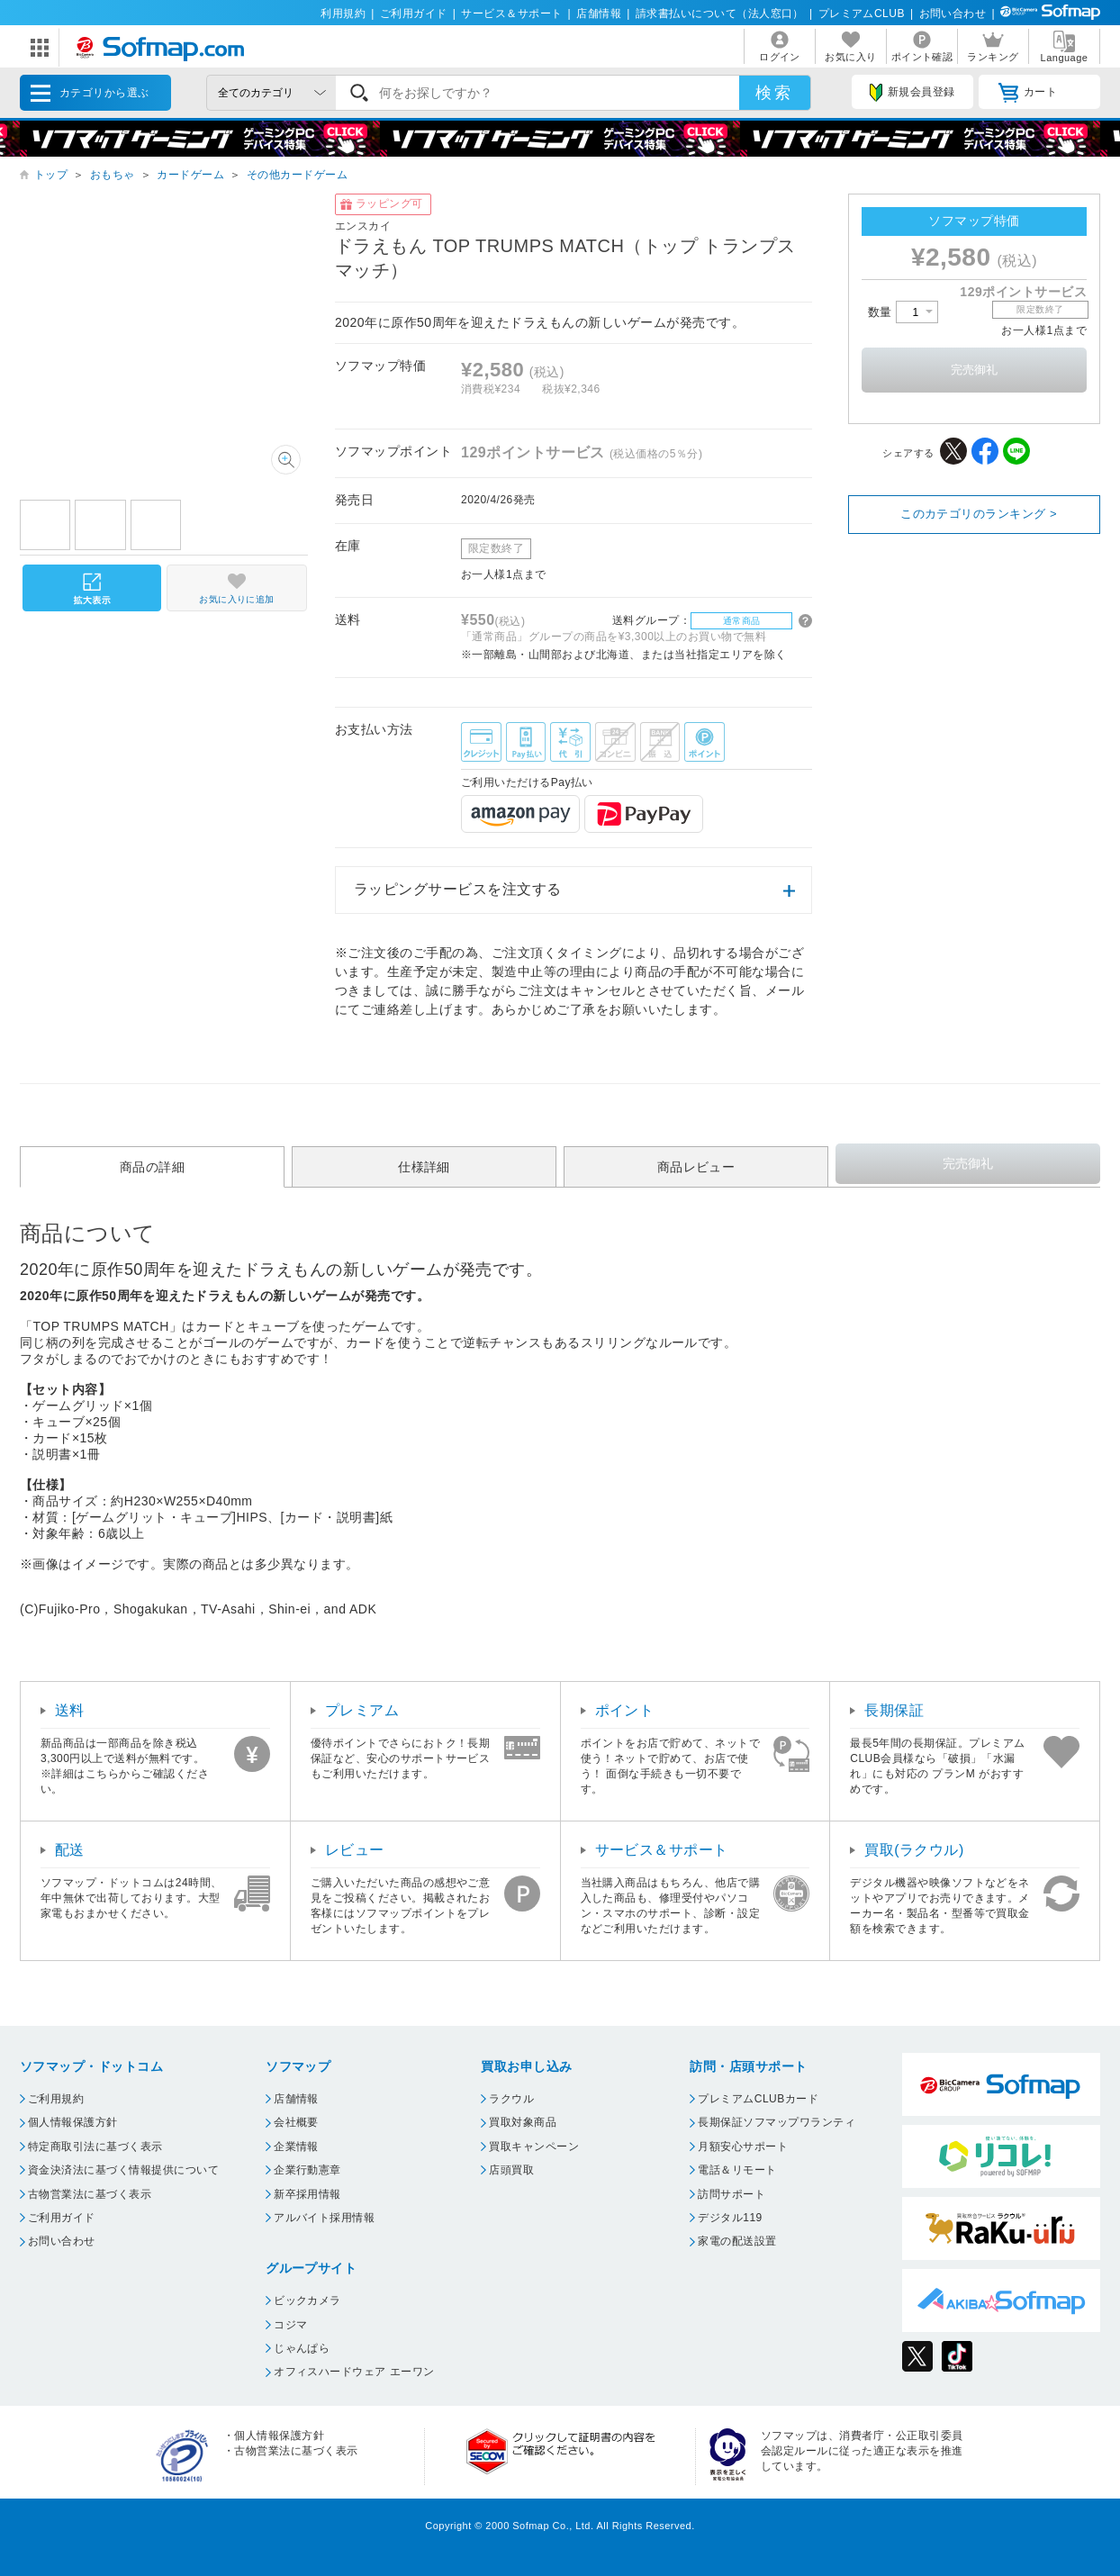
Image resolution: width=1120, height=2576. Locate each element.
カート (1027, 93)
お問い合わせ (953, 13)
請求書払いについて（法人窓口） (720, 13)
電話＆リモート (737, 2170)
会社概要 (296, 2122)
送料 (70, 1710)
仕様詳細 (424, 1167)
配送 (70, 1849)
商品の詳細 (152, 1167)
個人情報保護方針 (73, 2122)
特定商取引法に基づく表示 (95, 2146)
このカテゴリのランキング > (978, 513)
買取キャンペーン (534, 2146)
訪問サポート (731, 2194)
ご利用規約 (56, 2098)
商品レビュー (696, 1167)
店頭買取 (511, 2170)
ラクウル (511, 2098)
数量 (903, 312)
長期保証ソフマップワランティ (776, 2122)
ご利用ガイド (413, 13)
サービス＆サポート (511, 13)
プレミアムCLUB (861, 13)
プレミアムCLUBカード (758, 2098)
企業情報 (296, 2146)
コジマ (290, 2324)
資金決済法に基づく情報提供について (123, 2170)
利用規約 (343, 13)
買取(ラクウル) (914, 1849)
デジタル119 (730, 2217)
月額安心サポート (743, 2146)
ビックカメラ (307, 2300)
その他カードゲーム (297, 174)
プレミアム (362, 1710)
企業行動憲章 (307, 2170)
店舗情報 (598, 13)
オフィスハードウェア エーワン (354, 2371)
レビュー (354, 1849)
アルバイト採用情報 (324, 2217)
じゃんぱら (302, 2348)
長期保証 (894, 1710)
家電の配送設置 (737, 2241)
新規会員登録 (912, 93)
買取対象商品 (522, 2122)
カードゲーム (190, 174)
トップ (51, 174)
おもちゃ (112, 174)
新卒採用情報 (307, 2194)
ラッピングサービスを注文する (458, 889)
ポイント (625, 1710)
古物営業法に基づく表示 (89, 2194)
